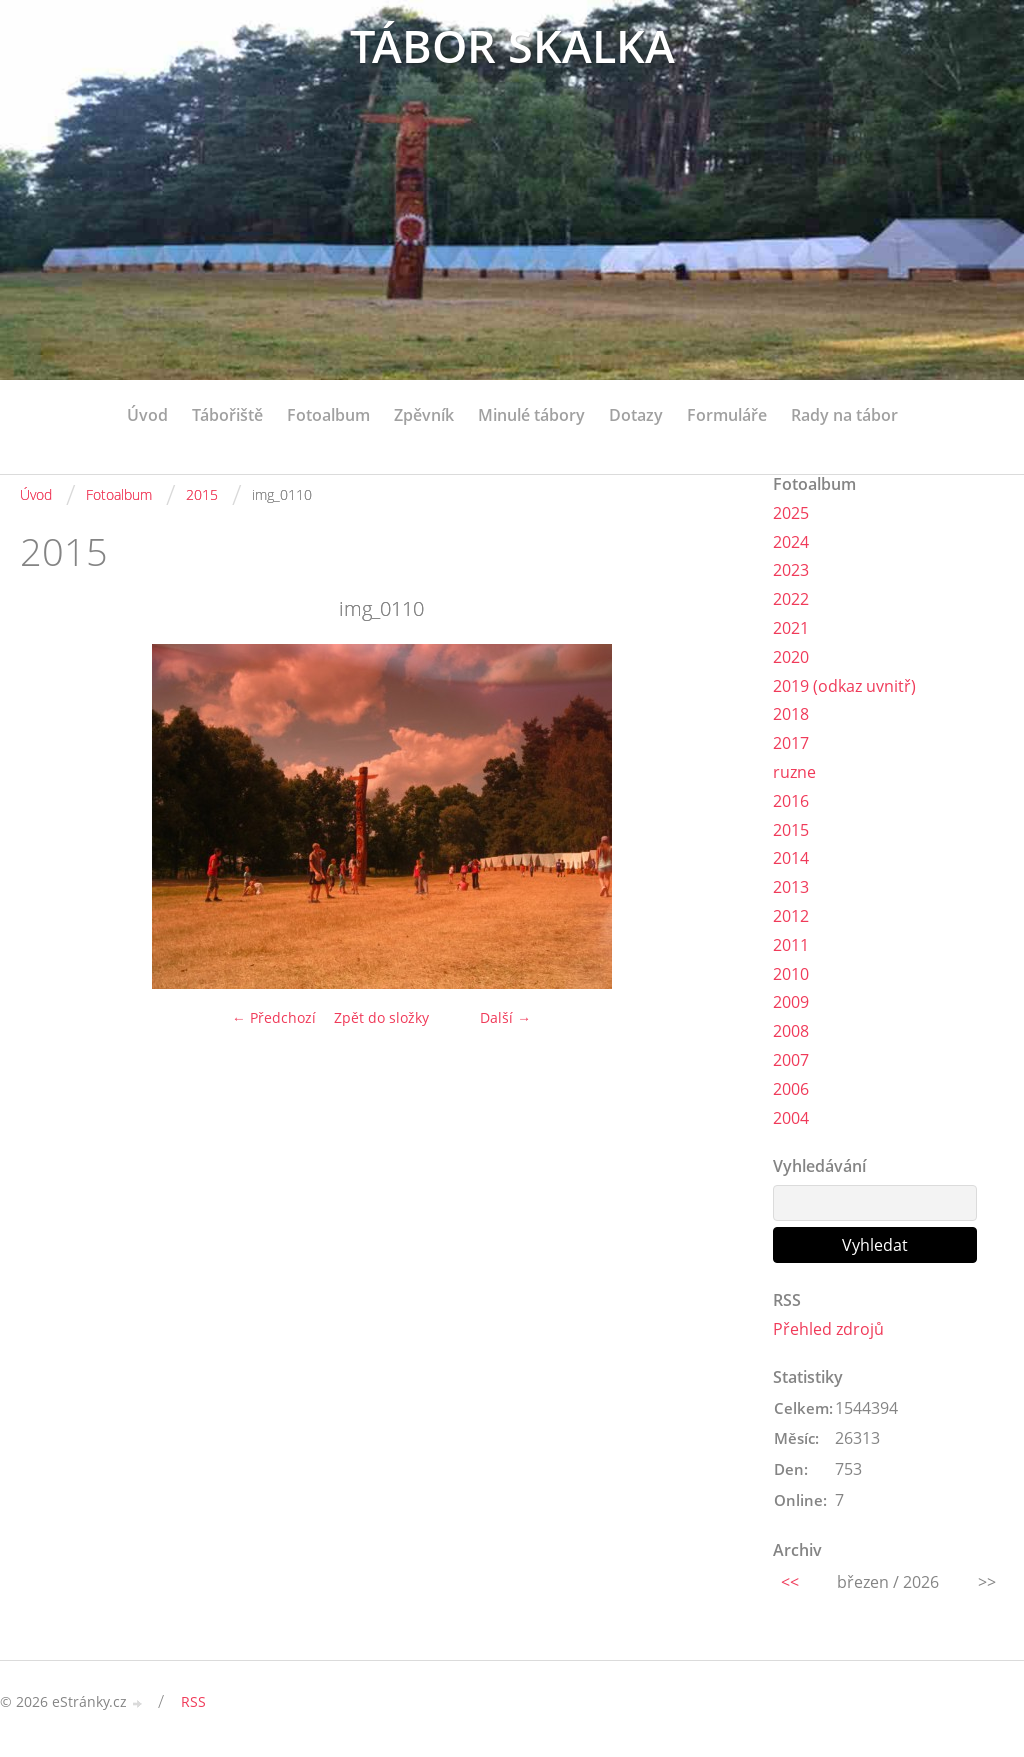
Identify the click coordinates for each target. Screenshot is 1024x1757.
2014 (791, 858)
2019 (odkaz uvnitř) (844, 686)
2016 (791, 801)
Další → (505, 1017)
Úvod (147, 415)
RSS (193, 1701)
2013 (791, 887)
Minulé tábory (531, 415)
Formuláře (727, 415)
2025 (791, 513)
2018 (791, 714)
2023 (791, 570)
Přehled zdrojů (828, 1329)
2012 (791, 916)
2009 (791, 1002)
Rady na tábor (844, 415)
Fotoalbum (328, 415)
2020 (791, 657)
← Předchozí (274, 1017)
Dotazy (636, 415)
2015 (202, 494)
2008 (791, 1031)
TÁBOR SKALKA (512, 47)
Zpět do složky (381, 1017)
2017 (791, 743)
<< (790, 1582)
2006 (791, 1089)
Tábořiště (227, 415)
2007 (791, 1060)
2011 (791, 945)
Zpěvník (424, 415)
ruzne (794, 772)
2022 (791, 599)
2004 (791, 1118)
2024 (791, 542)
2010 (791, 974)
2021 (791, 628)
